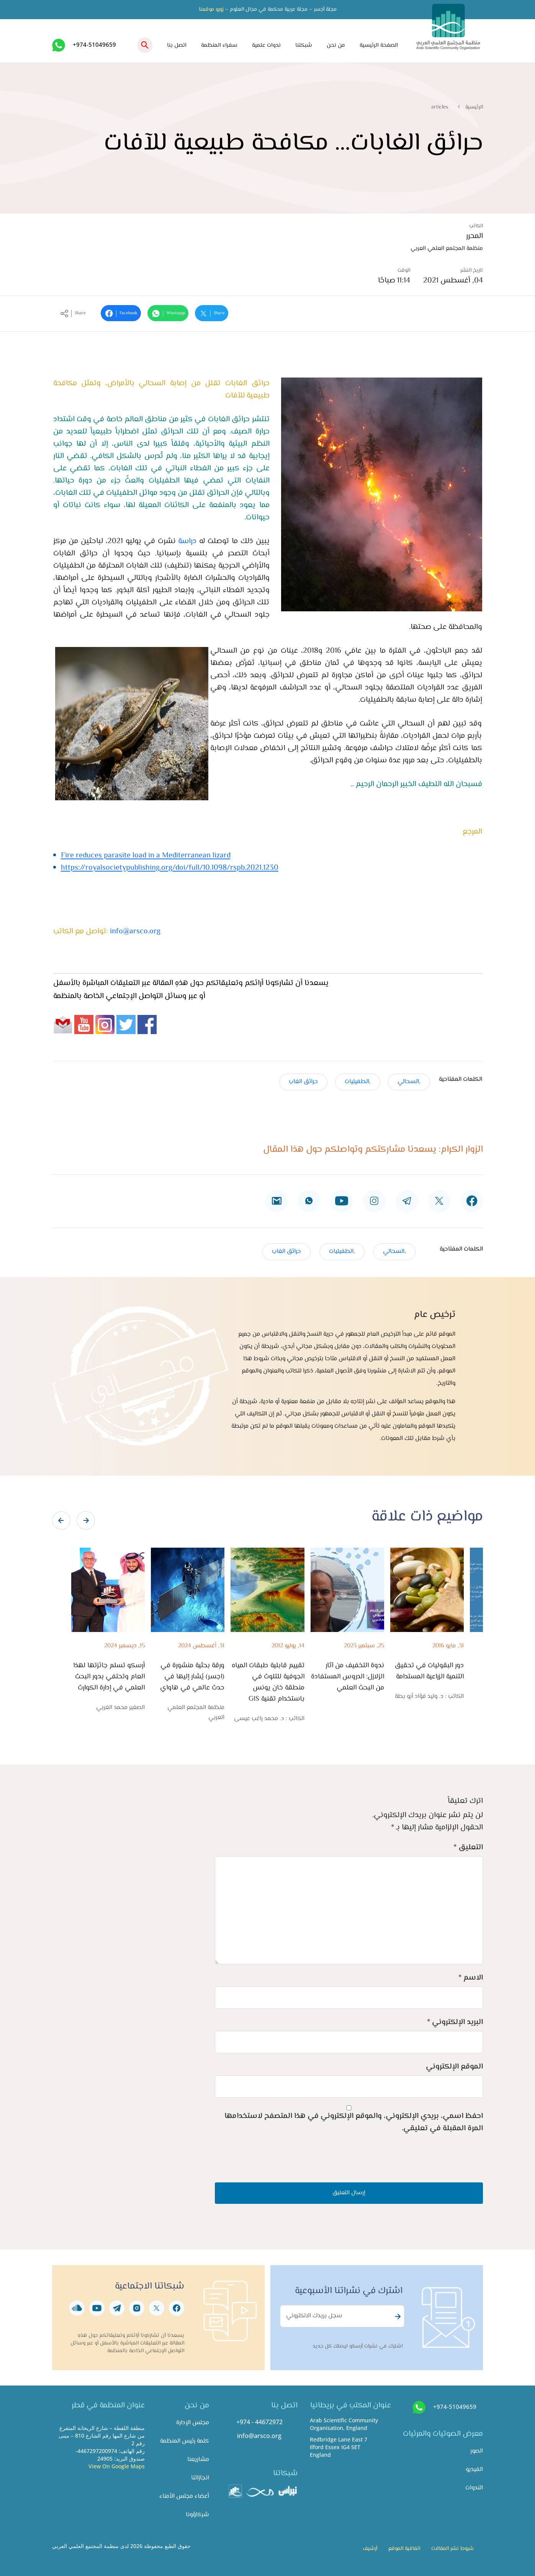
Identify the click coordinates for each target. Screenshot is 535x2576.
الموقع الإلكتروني (454, 2067)
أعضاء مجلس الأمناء (184, 2496)
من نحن (336, 45)
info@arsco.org (135, 931)
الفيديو (474, 2469)
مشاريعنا (198, 2459)
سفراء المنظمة (219, 45)
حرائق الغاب (303, 1082)
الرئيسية (474, 107)
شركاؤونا (197, 2515)
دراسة (187, 541)
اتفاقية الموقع (404, 2549)
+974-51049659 (94, 44)
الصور (476, 2451)
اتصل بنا (177, 45)
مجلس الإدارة (192, 2423)
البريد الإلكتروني (455, 2022)
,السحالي (409, 1082)
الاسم (470, 1978)
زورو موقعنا (211, 9)
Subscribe (397, 2316)
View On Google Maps (116, 2466)
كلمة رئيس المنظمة (184, 2441)
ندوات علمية (266, 45)
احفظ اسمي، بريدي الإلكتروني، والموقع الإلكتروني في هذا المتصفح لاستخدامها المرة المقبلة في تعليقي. (353, 2122)
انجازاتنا (200, 2478)
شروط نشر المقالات (452, 2549)
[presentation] (61, 1520)
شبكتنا (303, 45)
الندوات (474, 2488)
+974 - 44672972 (259, 2422)
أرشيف (370, 2549)
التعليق (468, 1848)
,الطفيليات (358, 1082)
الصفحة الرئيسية (379, 45)
